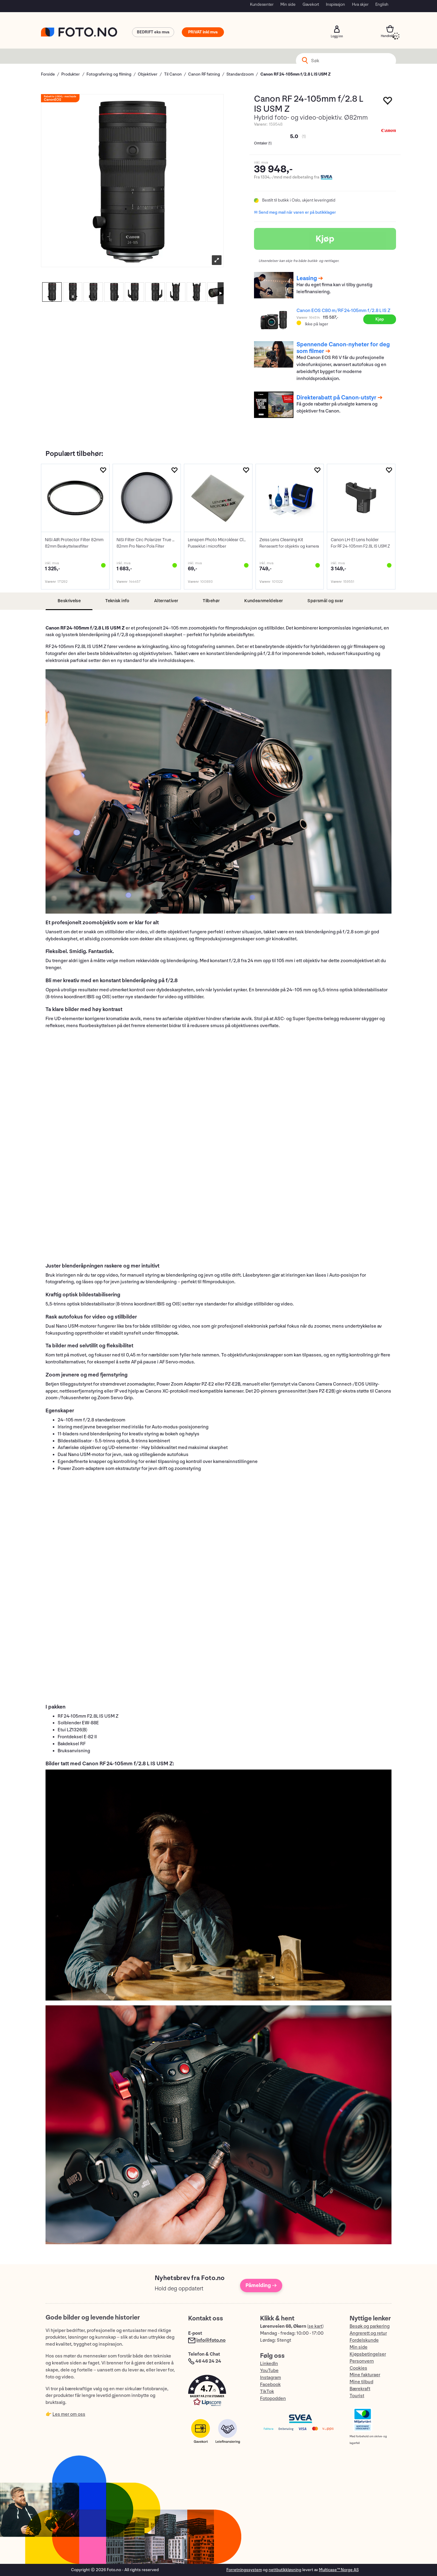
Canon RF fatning (204, 74)
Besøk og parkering (370, 2326)
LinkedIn (269, 2364)
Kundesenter (261, 4)
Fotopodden (273, 2398)
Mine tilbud (361, 2382)
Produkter (70, 74)
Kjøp (325, 238)
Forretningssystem (244, 2569)
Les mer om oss (69, 2414)
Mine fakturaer (365, 2375)
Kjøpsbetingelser (368, 2354)
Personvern (362, 2361)
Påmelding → (261, 2285)
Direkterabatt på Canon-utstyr (336, 397)
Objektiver (148, 74)
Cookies (358, 2368)
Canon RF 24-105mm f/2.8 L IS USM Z (295, 74)
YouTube (269, 2371)
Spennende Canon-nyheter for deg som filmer (343, 348)
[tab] (69, 601)
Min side (288, 4)
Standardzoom (240, 74)
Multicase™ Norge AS (339, 2569)
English (381, 4)
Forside (48, 74)
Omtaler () (263, 143)
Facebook (270, 2385)
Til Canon (173, 74)
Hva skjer (360, 4)
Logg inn (337, 29)
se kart (315, 2326)
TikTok (267, 2391)
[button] (218, 2392)
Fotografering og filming (108, 74)
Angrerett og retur (368, 2333)
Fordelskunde (364, 2340)
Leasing (306, 278)
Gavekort (311, 4)
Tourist (357, 2396)
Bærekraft (360, 2389)
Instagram (270, 2378)
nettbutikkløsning (285, 2569)
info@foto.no (210, 2340)
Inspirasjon (335, 4)
